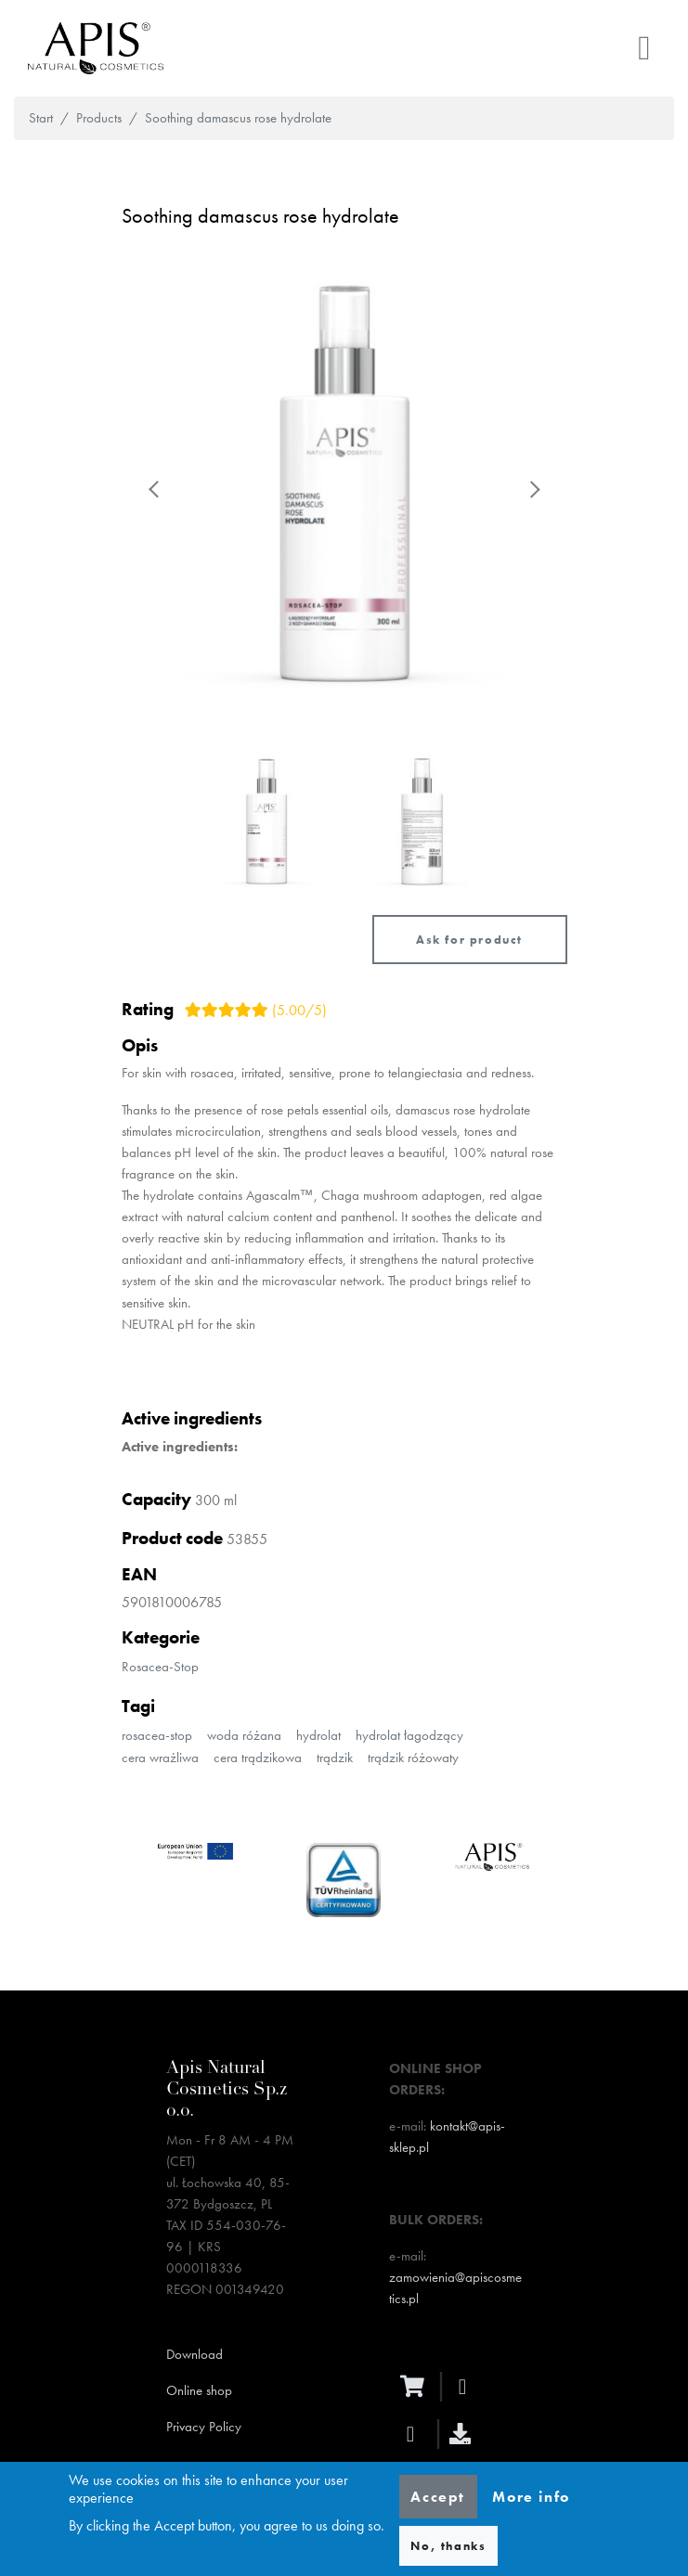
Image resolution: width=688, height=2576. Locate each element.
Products (99, 118)
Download (194, 2354)
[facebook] (467, 2386)
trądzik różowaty (413, 1757)
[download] (464, 2434)
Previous (155, 489)
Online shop (199, 2390)
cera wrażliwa (160, 1757)
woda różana (244, 1735)
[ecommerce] (417, 2386)
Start (41, 118)
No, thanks (448, 2546)
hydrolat (318, 1735)
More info (530, 2496)
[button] (344, 489)
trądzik (335, 1757)
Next (533, 489)
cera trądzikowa (258, 1757)
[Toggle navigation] (644, 48)
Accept (437, 2496)
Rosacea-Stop (160, 1666)
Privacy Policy (203, 2426)
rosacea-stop (157, 1735)
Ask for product (469, 939)
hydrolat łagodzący (409, 1735)
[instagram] (415, 2434)
